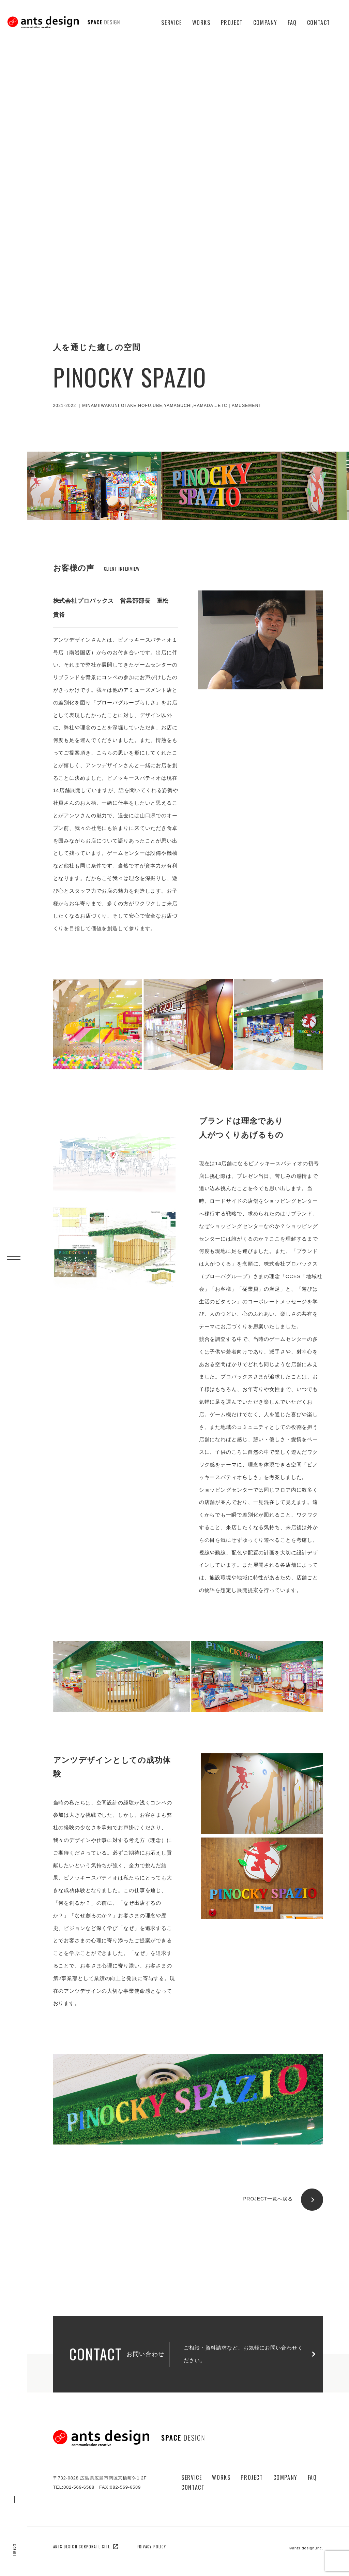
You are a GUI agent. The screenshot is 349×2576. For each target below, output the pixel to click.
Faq (292, 22)
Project (232, 22)
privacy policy (151, 2546)
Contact (318, 22)
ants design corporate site (85, 2546)
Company (265, 22)
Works (201, 22)
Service (171, 22)
